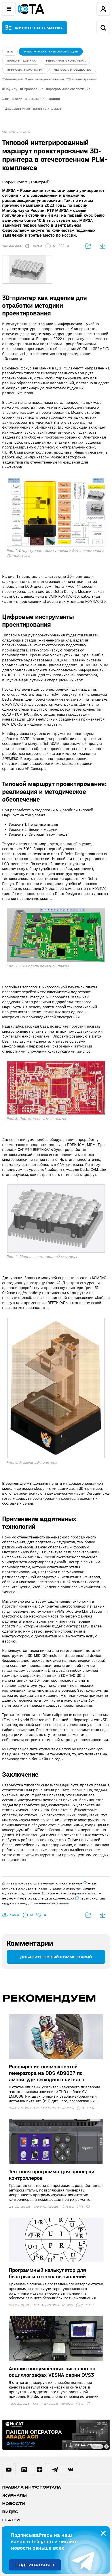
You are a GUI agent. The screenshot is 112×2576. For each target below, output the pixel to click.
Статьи (11, 2520)
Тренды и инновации (43, 99)
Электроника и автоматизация (50, 51)
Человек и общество (72, 69)
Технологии (13, 99)
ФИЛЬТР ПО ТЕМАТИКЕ (39, 28)
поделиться (88, 246)
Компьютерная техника (45, 79)
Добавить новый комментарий (56, 1957)
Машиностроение (83, 79)
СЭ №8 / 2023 (16, 132)
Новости (13, 2503)
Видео (10, 2512)
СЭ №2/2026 (46, 2108)
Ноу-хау (11, 89)
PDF (102, 246)
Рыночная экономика (65, 60)
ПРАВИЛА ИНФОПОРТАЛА (31, 2487)
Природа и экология (25, 69)
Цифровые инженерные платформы (33, 108)
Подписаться (33, 2565)
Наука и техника (21, 60)
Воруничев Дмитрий (26, 182)
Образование (32, 89)
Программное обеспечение (69, 89)
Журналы (14, 2495)
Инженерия (14, 79)
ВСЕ (10, 51)
